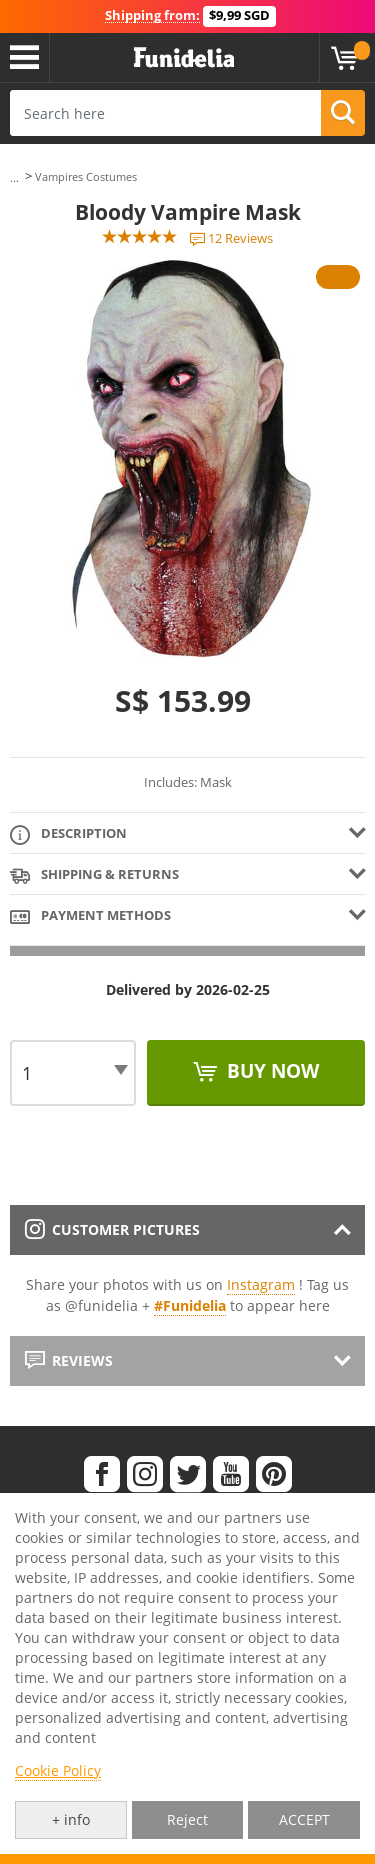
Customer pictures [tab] (112, 1229)
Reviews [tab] (69, 1360)
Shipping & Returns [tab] (94, 875)
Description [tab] (68, 834)
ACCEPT (304, 1819)
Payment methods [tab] (90, 916)
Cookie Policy (58, 1770)
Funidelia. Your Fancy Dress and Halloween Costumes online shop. (184, 58)
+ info (71, 1819)
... (14, 177)
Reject (187, 1819)
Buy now (270, 1071)
